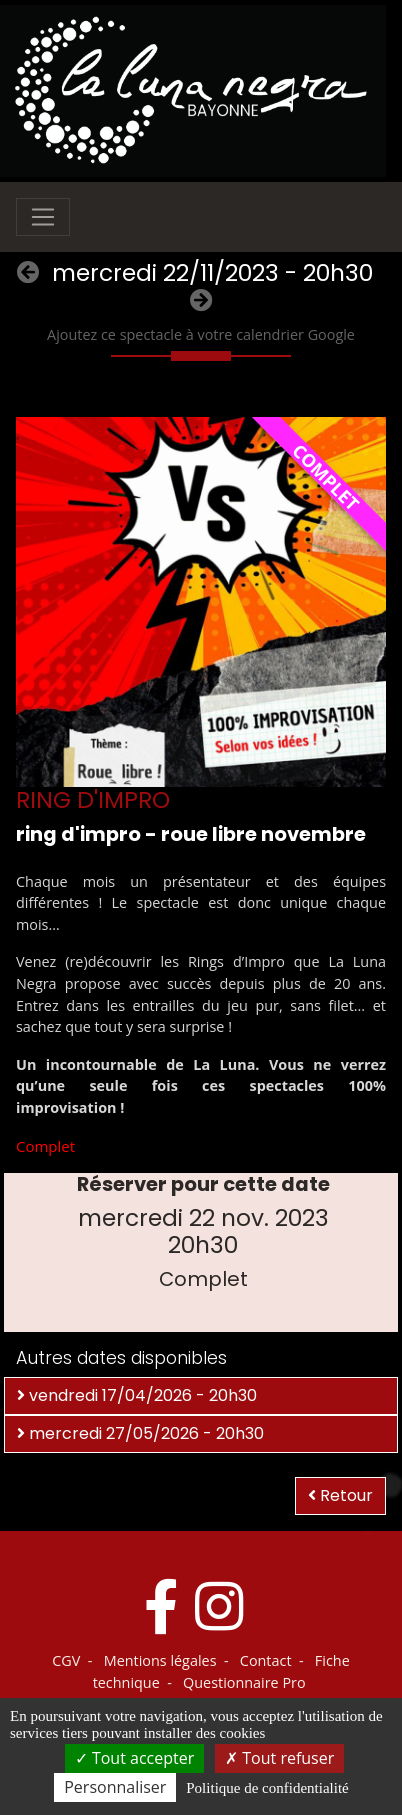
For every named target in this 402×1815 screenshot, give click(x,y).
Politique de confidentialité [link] (267, 1788)
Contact (266, 1660)
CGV (66, 1660)
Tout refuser (279, 1758)
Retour (340, 1495)
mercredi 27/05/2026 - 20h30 (140, 1433)
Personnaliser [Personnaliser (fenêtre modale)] (115, 1787)
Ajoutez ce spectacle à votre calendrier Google (201, 334)
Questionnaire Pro (244, 1682)
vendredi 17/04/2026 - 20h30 (137, 1395)
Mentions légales (160, 1660)
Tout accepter (134, 1758)
